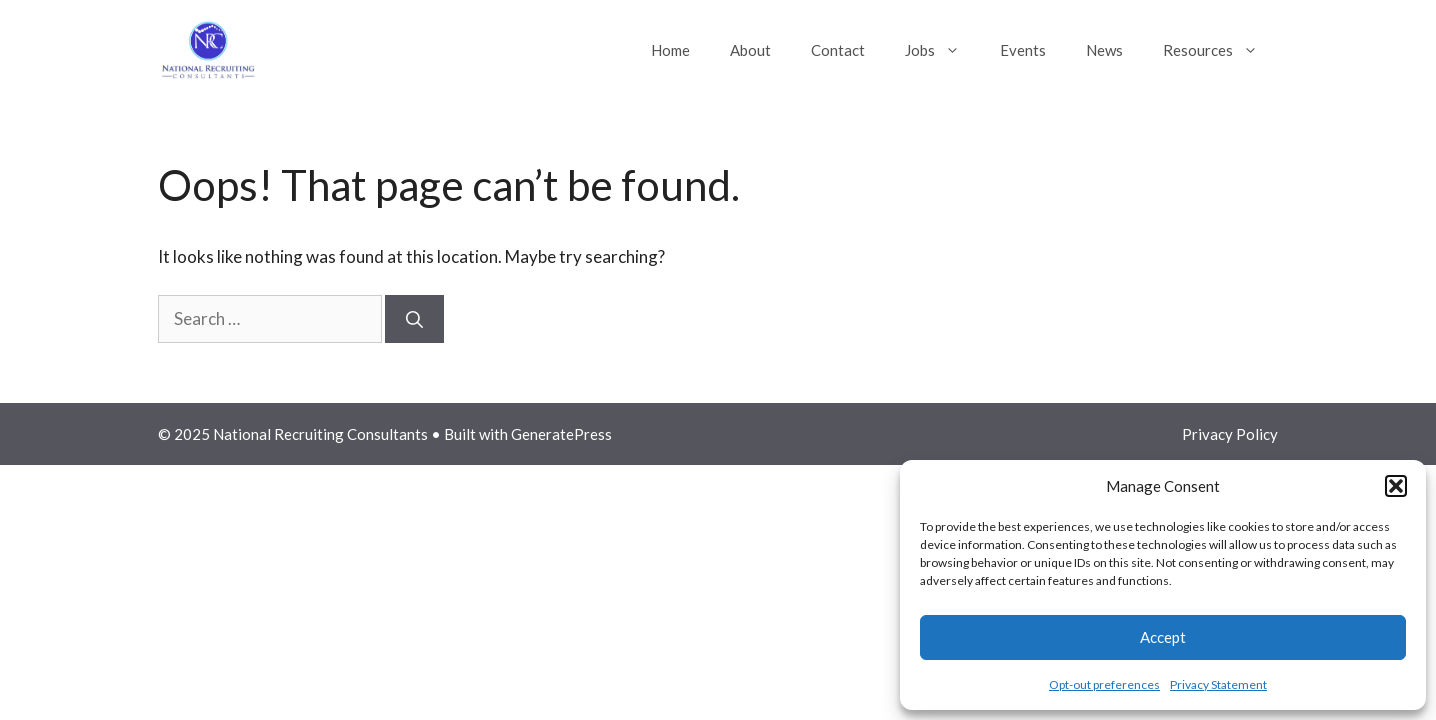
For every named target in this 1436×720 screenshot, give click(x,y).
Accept (1163, 637)
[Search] (414, 319)
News (1104, 50)
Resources (1220, 50)
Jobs (942, 50)
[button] (1396, 486)
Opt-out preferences (1104, 684)
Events (1023, 50)
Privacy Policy (1230, 434)
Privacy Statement (1218, 684)
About (750, 50)
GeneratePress (561, 434)
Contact (838, 50)
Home (670, 50)
